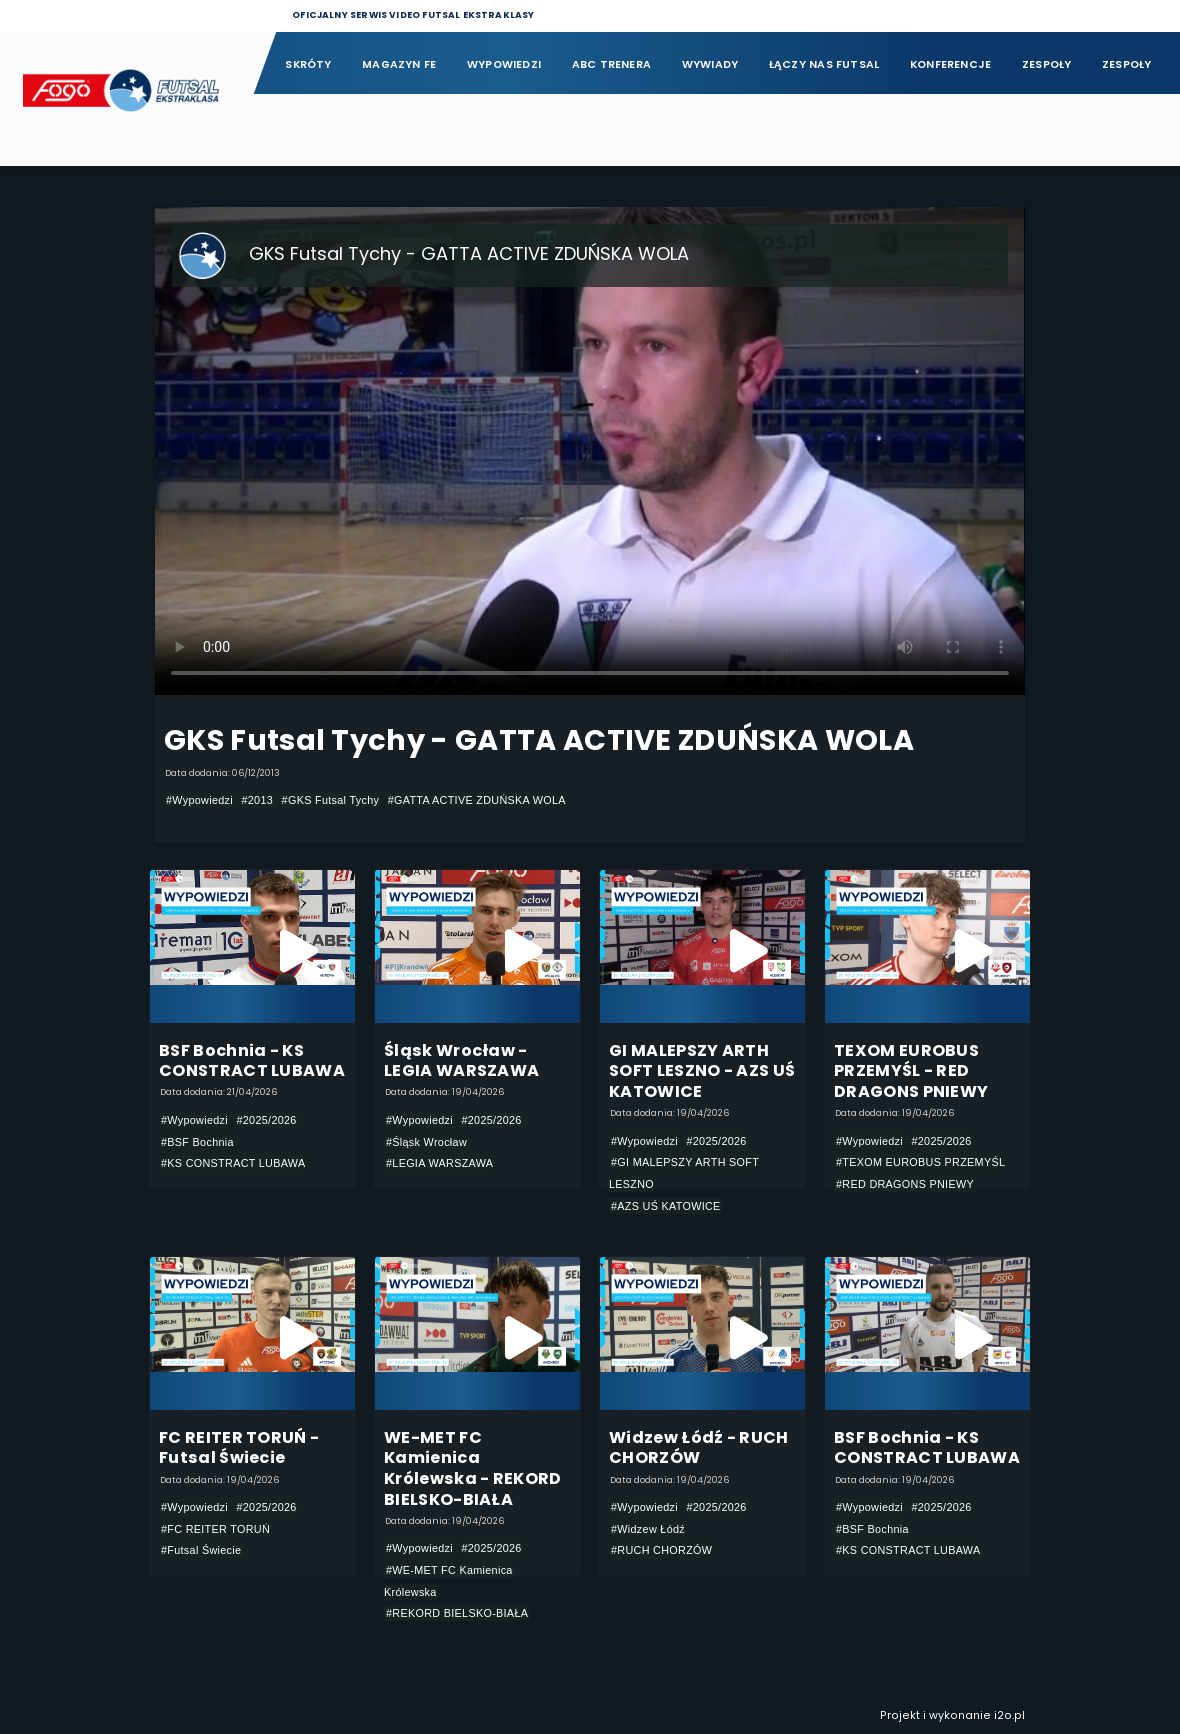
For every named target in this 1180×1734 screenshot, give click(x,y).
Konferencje (950, 64)
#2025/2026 (266, 1120)
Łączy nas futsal (824, 64)
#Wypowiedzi (199, 800)
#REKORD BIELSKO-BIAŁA (457, 1613)
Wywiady (710, 64)
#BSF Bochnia (197, 1142)
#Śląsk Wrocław (426, 1142)
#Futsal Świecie (201, 1550)
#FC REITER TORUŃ (215, 1529)
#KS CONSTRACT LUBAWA (233, 1163)
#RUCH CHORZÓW (661, 1550)
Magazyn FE (399, 64)
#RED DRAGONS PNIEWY (905, 1184)
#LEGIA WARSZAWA (439, 1163)
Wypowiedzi (504, 64)
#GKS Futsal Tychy (331, 800)
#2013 (257, 800)
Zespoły (1047, 64)
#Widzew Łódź (648, 1529)
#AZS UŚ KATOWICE (666, 1206)
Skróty (308, 64)
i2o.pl (1009, 1715)
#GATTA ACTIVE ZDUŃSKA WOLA (477, 800)
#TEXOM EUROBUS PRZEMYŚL (920, 1162)
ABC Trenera (611, 64)
